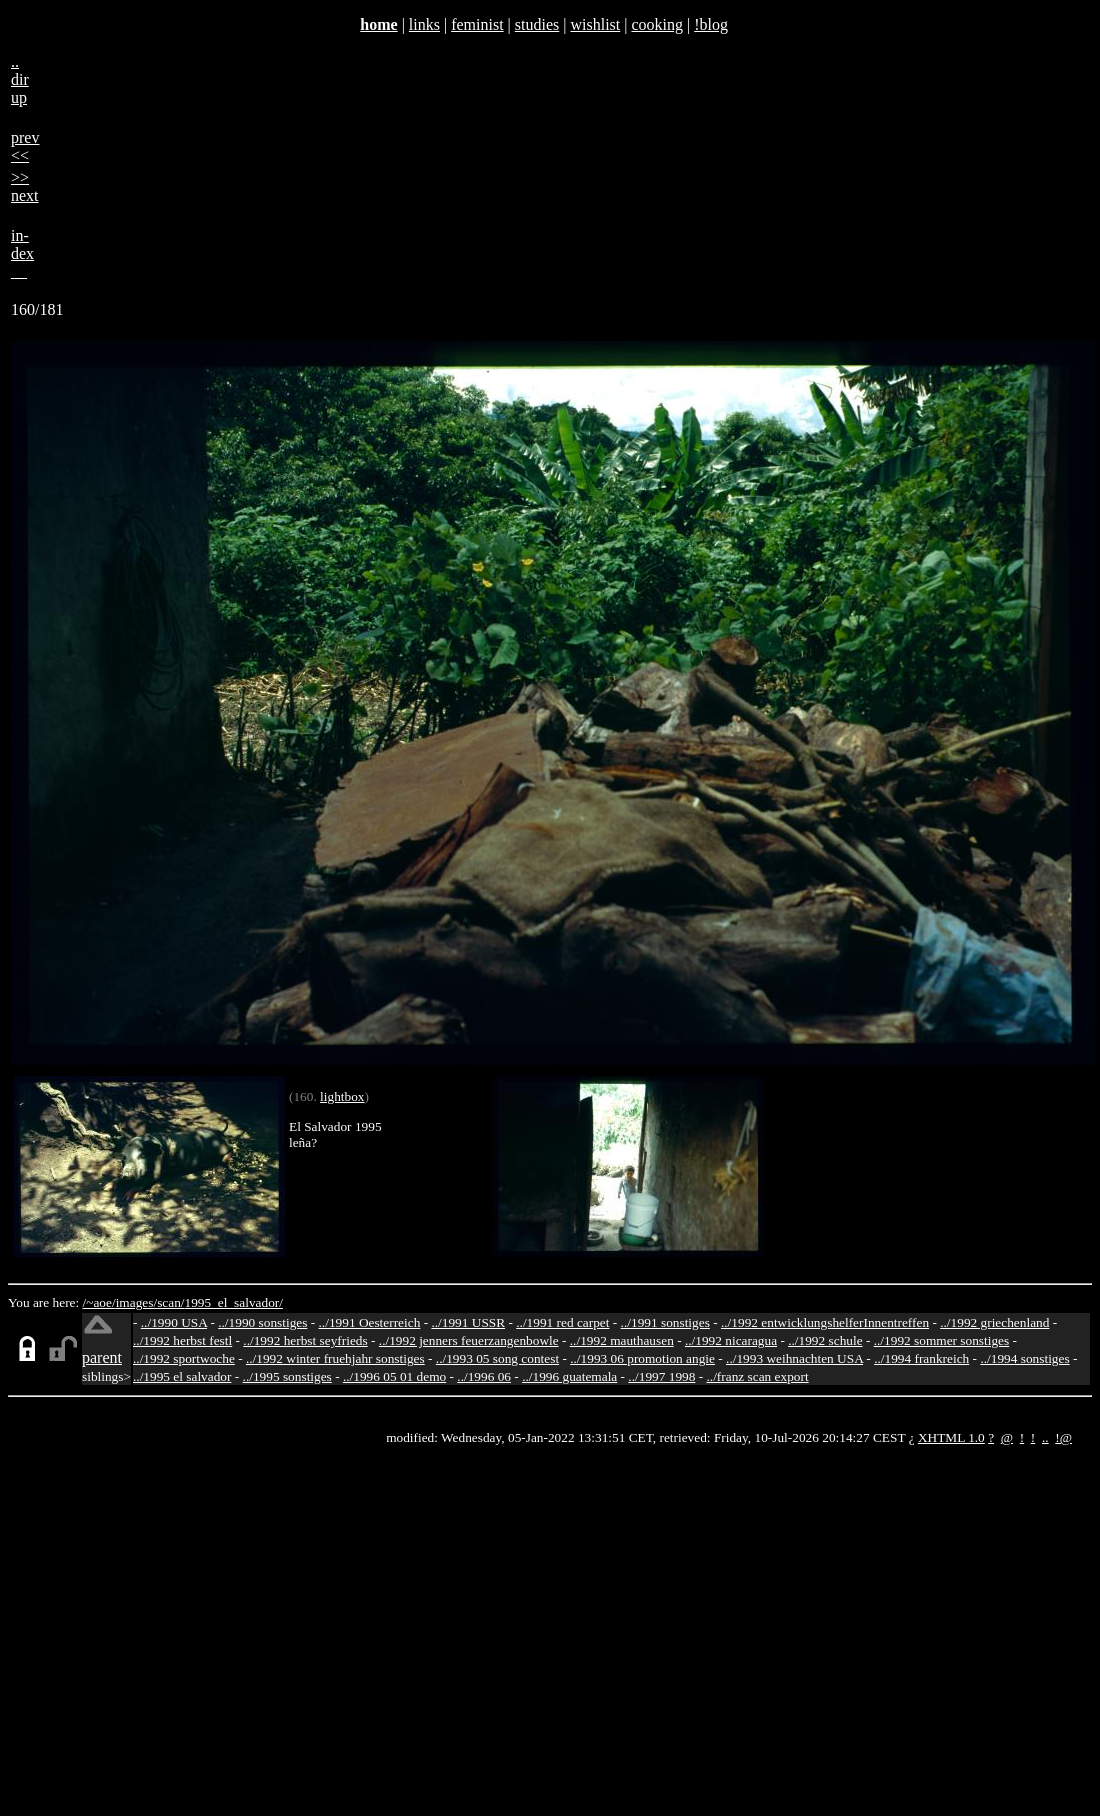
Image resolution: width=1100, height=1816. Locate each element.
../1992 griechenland (994, 1322)
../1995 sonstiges (287, 1376)
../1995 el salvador (182, 1376)
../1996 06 (484, 1376)
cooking (657, 24)
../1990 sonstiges (262, 1322)
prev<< (25, 146)
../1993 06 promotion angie (642, 1358)
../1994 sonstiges (1024, 1358)
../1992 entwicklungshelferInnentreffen (825, 1322)
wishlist (595, 24)
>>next (25, 186)
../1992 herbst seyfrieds (305, 1340)
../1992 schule (825, 1340)
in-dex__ (22, 253)
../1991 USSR (468, 1322)
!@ (1063, 1437)
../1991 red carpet (562, 1322)
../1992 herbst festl (182, 1340)
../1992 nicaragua (731, 1340)
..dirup (20, 79)
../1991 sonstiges (665, 1322)
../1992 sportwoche (184, 1358)
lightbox (342, 1096)
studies (537, 24)
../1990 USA (174, 1322)
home (378, 24)
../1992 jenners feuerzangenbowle (469, 1340)
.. (1045, 1437)
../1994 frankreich (921, 1358)
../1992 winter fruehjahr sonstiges (335, 1358)
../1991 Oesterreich (370, 1322)
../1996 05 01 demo (394, 1376)
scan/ (170, 1302)
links (424, 24)
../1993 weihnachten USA (794, 1358)
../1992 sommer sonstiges (942, 1340)
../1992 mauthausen (622, 1340)
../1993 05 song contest (497, 1358)
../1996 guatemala (569, 1376)
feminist (477, 24)
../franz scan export (757, 1376)
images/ (136, 1302)
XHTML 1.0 (951, 1437)
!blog (711, 24)
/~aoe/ (99, 1302)
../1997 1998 (661, 1376)
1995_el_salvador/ (234, 1302)
